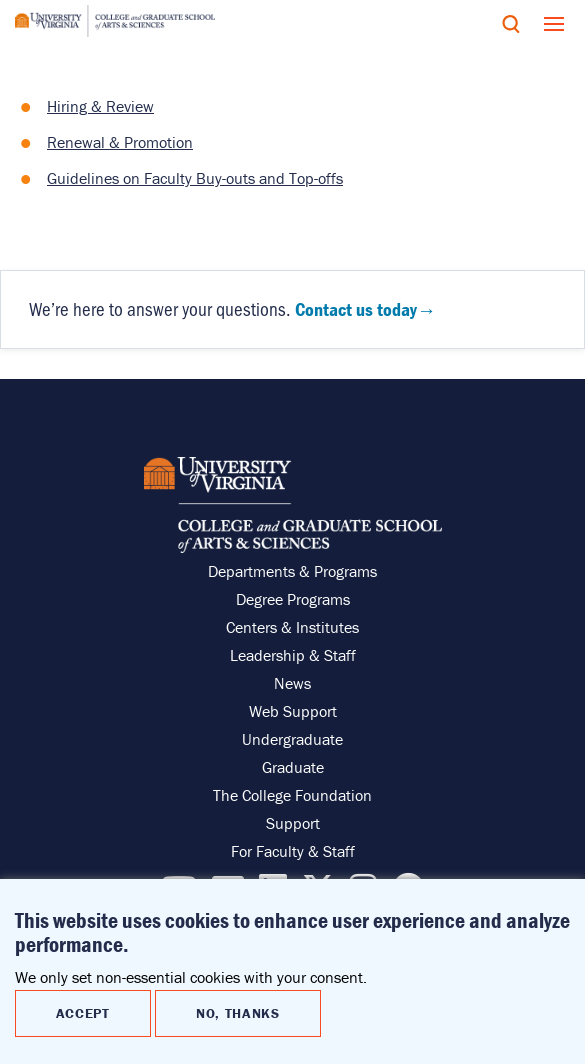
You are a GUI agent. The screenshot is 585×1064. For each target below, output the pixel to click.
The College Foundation (292, 795)
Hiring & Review (100, 106)
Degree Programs (293, 599)
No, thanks (238, 1016)
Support (293, 823)
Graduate (293, 767)
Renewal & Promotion (120, 142)
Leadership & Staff (293, 655)
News (292, 683)
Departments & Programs (292, 571)
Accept (83, 1016)
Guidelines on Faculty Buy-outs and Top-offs (195, 178)
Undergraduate (292, 739)
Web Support (293, 711)
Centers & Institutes (292, 627)
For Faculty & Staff (293, 851)
